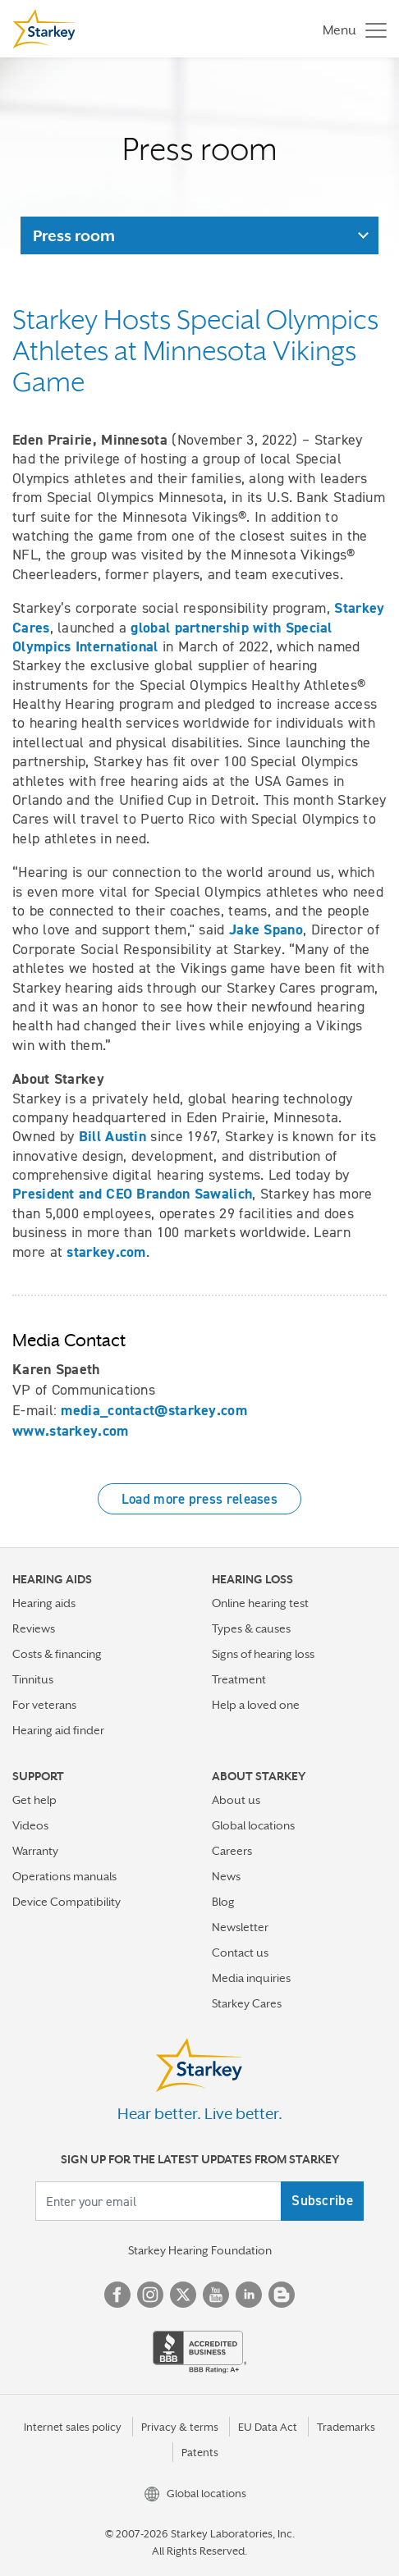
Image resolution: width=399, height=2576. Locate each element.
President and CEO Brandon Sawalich (132, 1194)
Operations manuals (64, 1876)
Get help (34, 1799)
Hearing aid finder (58, 1730)
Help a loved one (256, 1704)
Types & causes (251, 1628)
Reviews (33, 1628)
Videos (30, 1825)
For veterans (44, 1704)
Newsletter (240, 1927)
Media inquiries (251, 1978)
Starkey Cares (247, 2003)
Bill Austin (112, 1136)
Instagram (150, 2294)
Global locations (253, 1825)
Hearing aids (44, 1603)
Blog (223, 1901)
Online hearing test (260, 1603)
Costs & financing (57, 1653)
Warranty (35, 1850)
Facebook (117, 2294)
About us (236, 1799)
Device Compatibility (66, 1901)
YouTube (216, 2294)
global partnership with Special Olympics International (172, 637)
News (226, 1876)
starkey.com (105, 1252)
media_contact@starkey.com (154, 1410)
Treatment (239, 1679)
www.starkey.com (70, 1431)
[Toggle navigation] (350, 29)
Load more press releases (199, 1499)
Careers (232, 1850)
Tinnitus (32, 1679)
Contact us (240, 1952)
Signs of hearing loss (263, 1653)
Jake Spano (266, 929)
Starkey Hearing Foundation (200, 2250)
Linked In (249, 2294)
